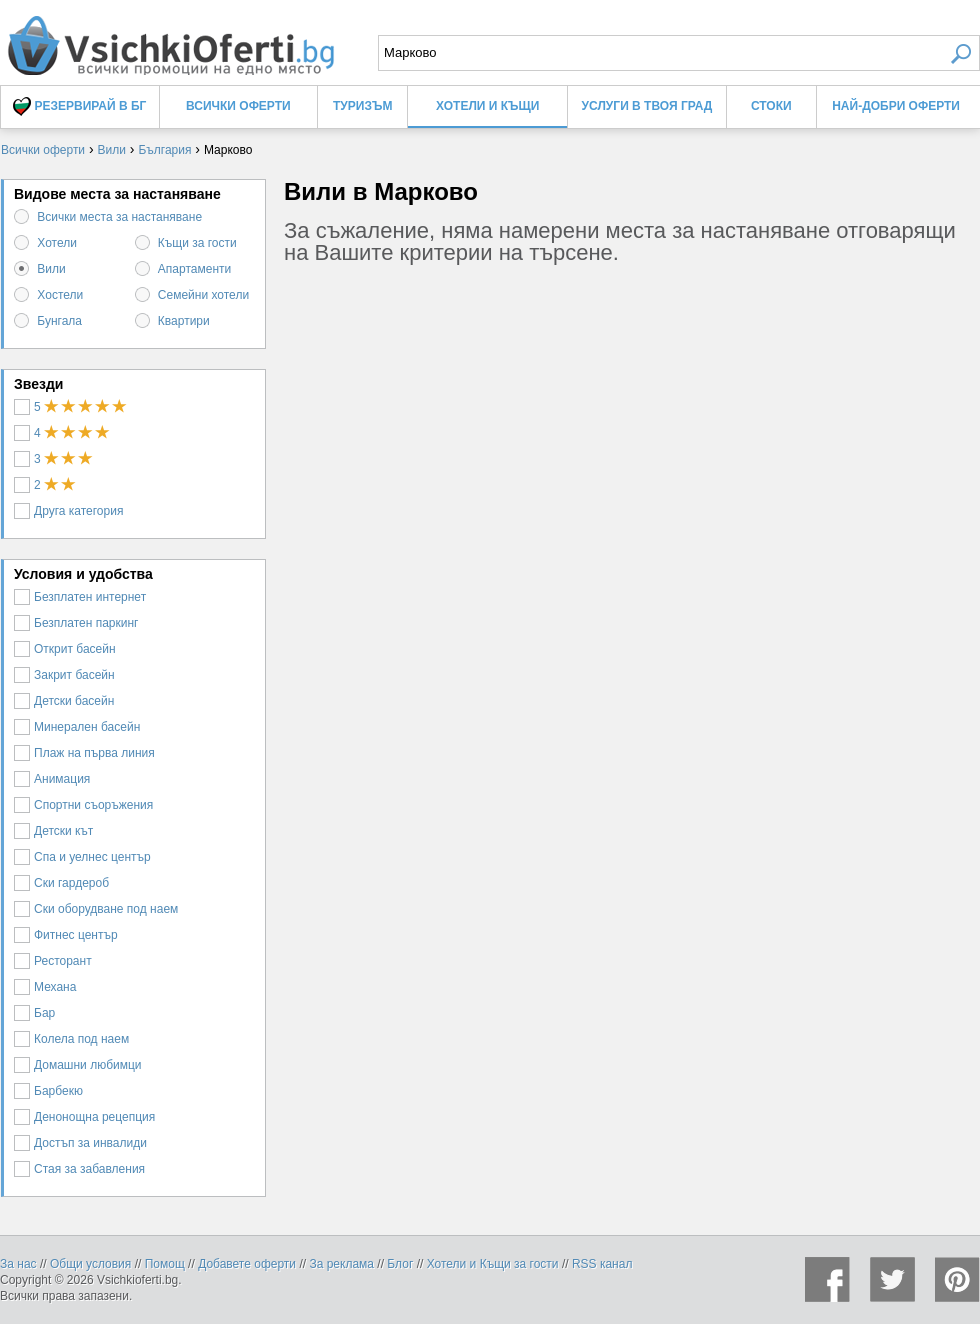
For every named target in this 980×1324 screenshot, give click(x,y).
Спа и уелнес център (82, 857)
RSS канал (602, 1264)
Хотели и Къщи (487, 106)
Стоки (771, 106)
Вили (51, 269)
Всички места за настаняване (119, 217)
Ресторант (53, 961)
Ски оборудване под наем (96, 909)
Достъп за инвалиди (80, 1143)
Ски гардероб (61, 883)
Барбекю (48, 1091)
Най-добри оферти (896, 106)
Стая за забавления (79, 1169)
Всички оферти (238, 106)
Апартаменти (194, 269)
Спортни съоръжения (83, 805)
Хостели (60, 295)
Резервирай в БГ (79, 106)
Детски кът (53, 831)
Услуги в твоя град (647, 106)
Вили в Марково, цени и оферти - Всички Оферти (170, 37)
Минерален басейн (77, 727)
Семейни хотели (203, 295)
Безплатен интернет (80, 597)
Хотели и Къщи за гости (493, 1264)
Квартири (184, 321)
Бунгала (59, 321)
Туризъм (362, 106)
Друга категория (68, 511)
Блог (400, 1264)
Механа (45, 987)
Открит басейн (65, 649)
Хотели (57, 243)
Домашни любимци (78, 1065)
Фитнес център (66, 935)
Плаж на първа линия (84, 753)
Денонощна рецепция (84, 1117)
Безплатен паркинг (76, 623)
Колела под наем (71, 1039)
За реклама (341, 1264)
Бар (34, 1013)
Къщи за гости (197, 243)
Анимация (52, 779)
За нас (18, 1264)
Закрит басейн (64, 675)
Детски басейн (64, 701)
